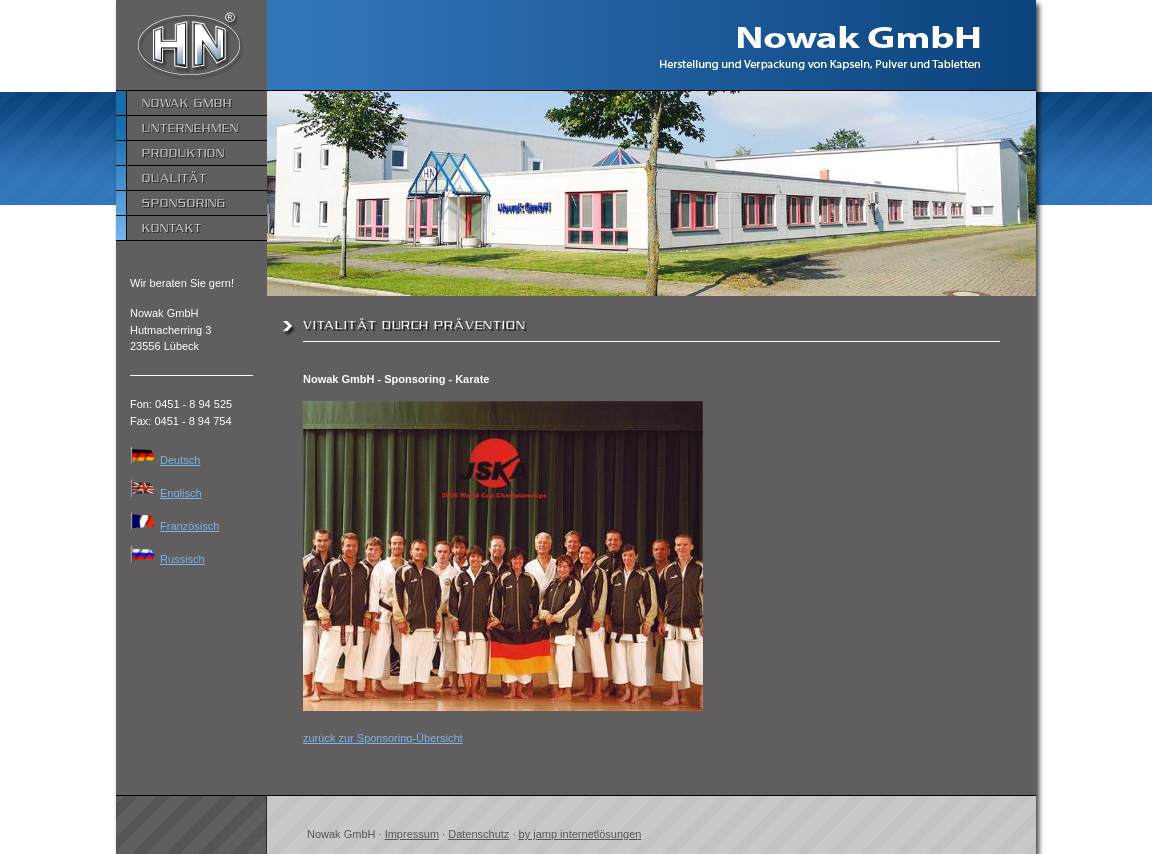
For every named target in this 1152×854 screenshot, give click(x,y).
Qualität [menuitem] (174, 177)
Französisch (174, 526)
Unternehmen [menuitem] (190, 127)
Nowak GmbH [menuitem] (187, 102)
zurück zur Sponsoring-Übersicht (383, 738)
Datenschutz (478, 834)
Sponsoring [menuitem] (184, 202)
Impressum (412, 834)
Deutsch (165, 460)
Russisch (167, 559)
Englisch (166, 493)
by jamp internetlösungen (580, 834)
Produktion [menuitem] (183, 152)
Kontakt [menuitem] (172, 227)
